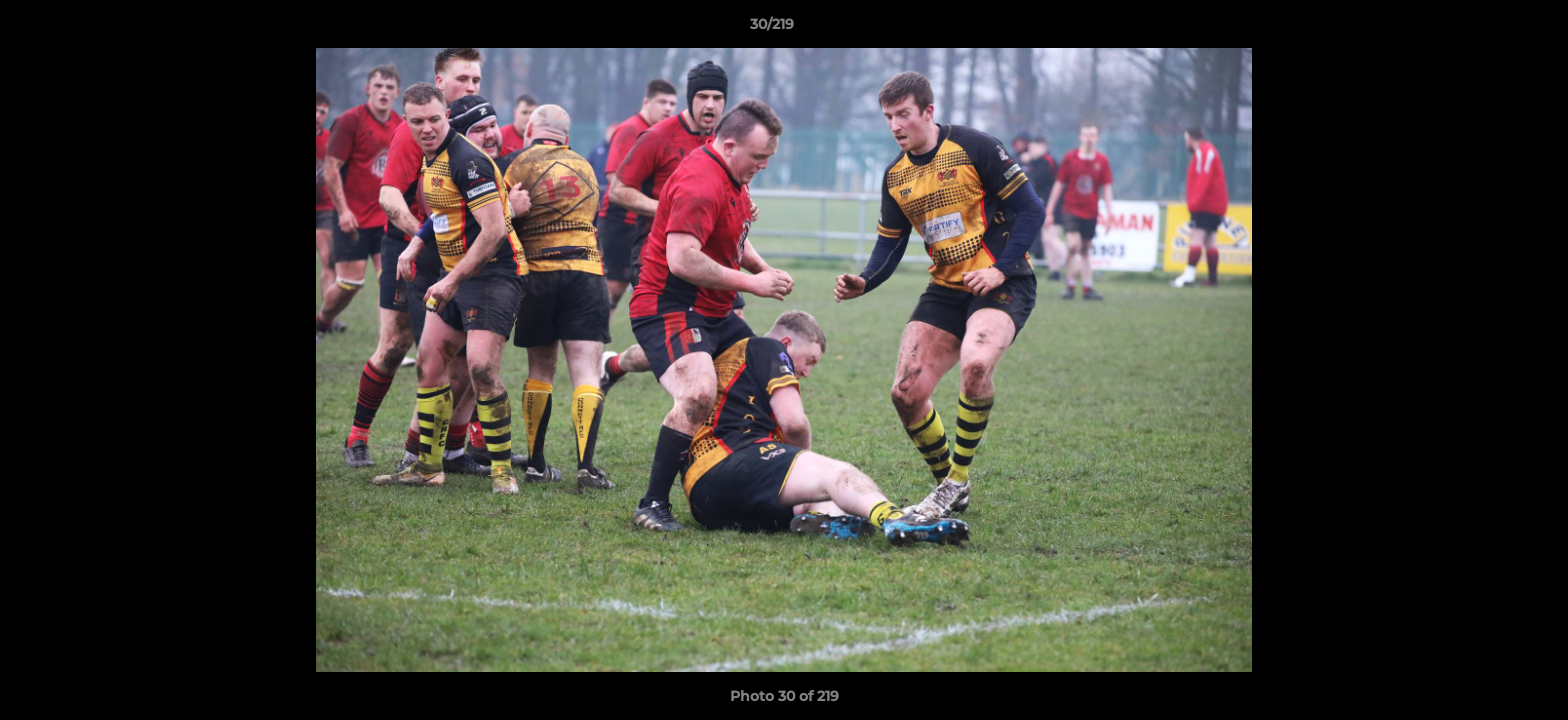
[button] (1484, 29)
